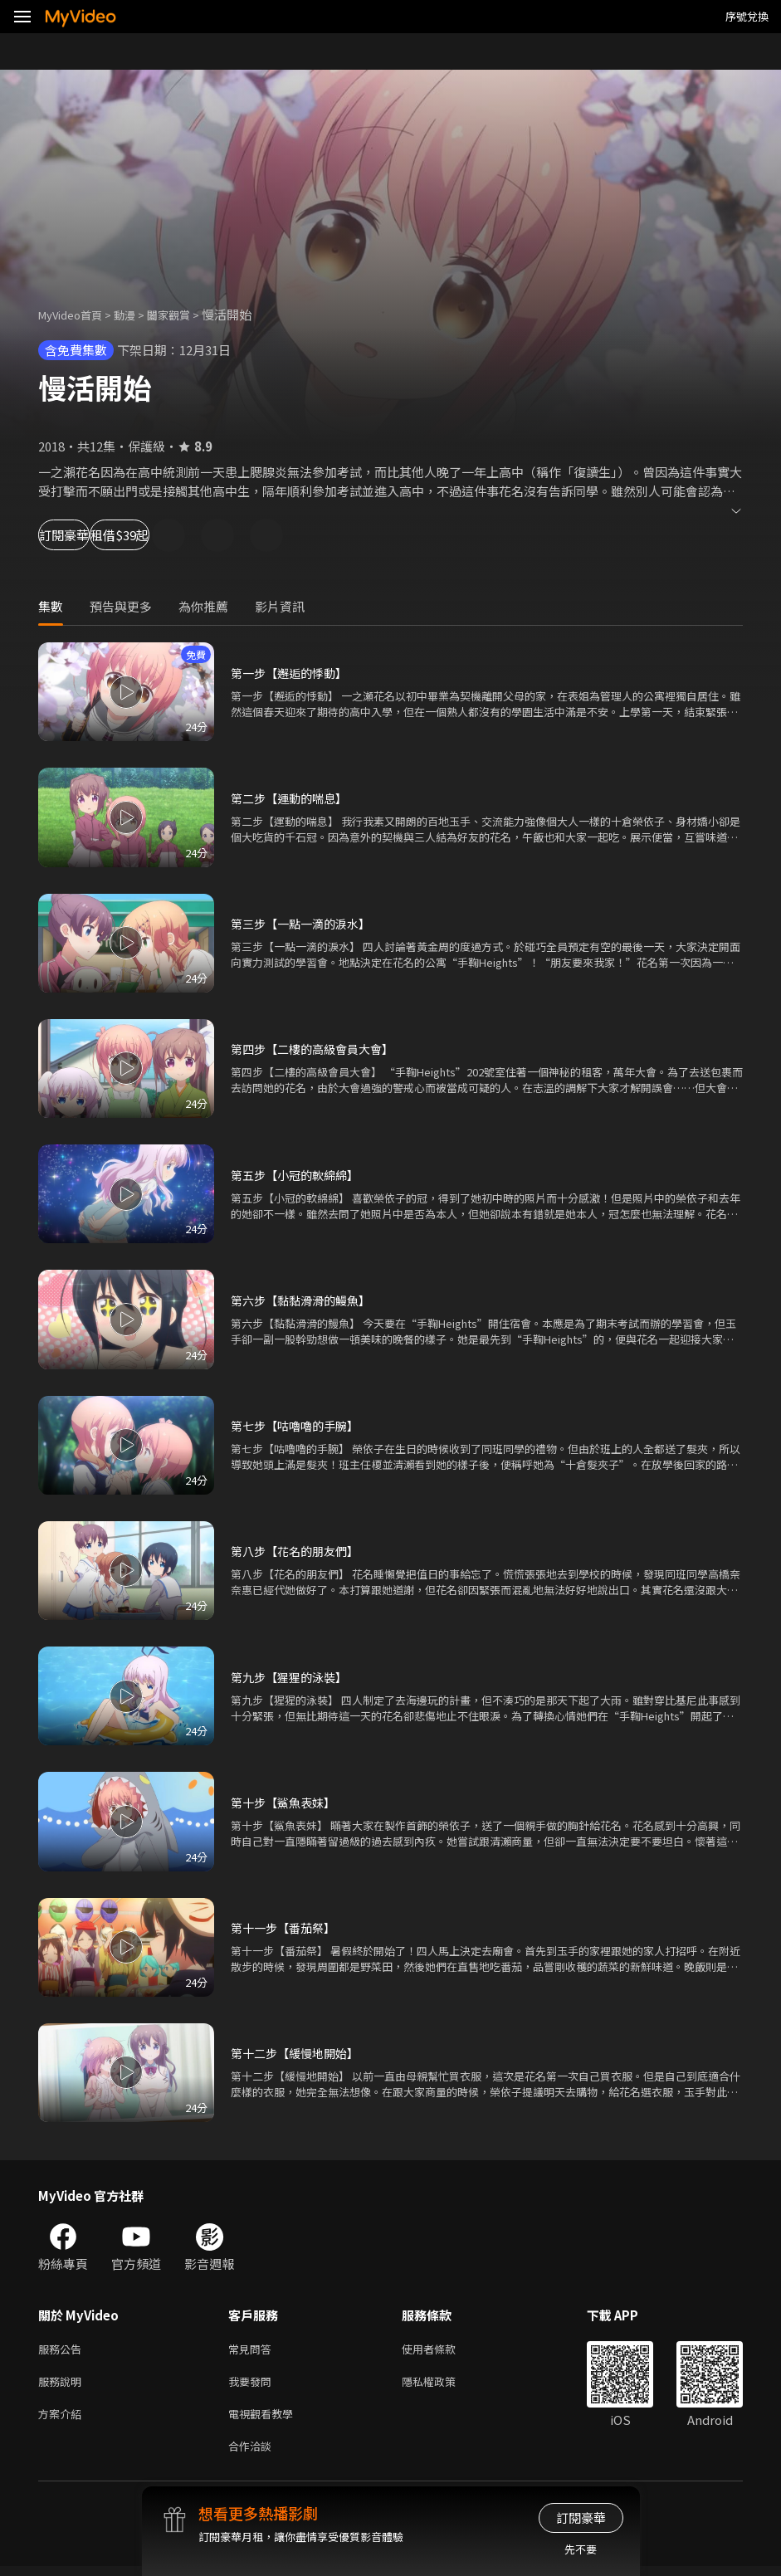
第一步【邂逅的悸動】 (293, 672)
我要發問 (253, 2384)
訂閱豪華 (84, 535)
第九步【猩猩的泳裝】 (293, 1677)
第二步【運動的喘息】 (293, 798)
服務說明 (63, 2384)
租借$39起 (193, 535)
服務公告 (63, 2350)
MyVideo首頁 (76, 314)
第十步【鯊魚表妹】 (287, 1802)
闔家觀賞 (187, 314)
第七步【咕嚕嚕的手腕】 (299, 1425)
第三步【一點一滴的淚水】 (305, 923)
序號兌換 (747, 16)
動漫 (137, 314)
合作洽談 (253, 2454)
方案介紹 (63, 2419)
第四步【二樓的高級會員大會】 (318, 1048)
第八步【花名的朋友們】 (299, 1550)
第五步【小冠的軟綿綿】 (299, 1174)
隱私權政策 (443, 2384)
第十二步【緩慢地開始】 (299, 2052)
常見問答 (253, 2350)
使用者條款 (443, 2350)
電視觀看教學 (265, 2419)
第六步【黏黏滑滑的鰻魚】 (305, 1300)
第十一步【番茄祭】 (287, 1927)
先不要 (580, 2549)
